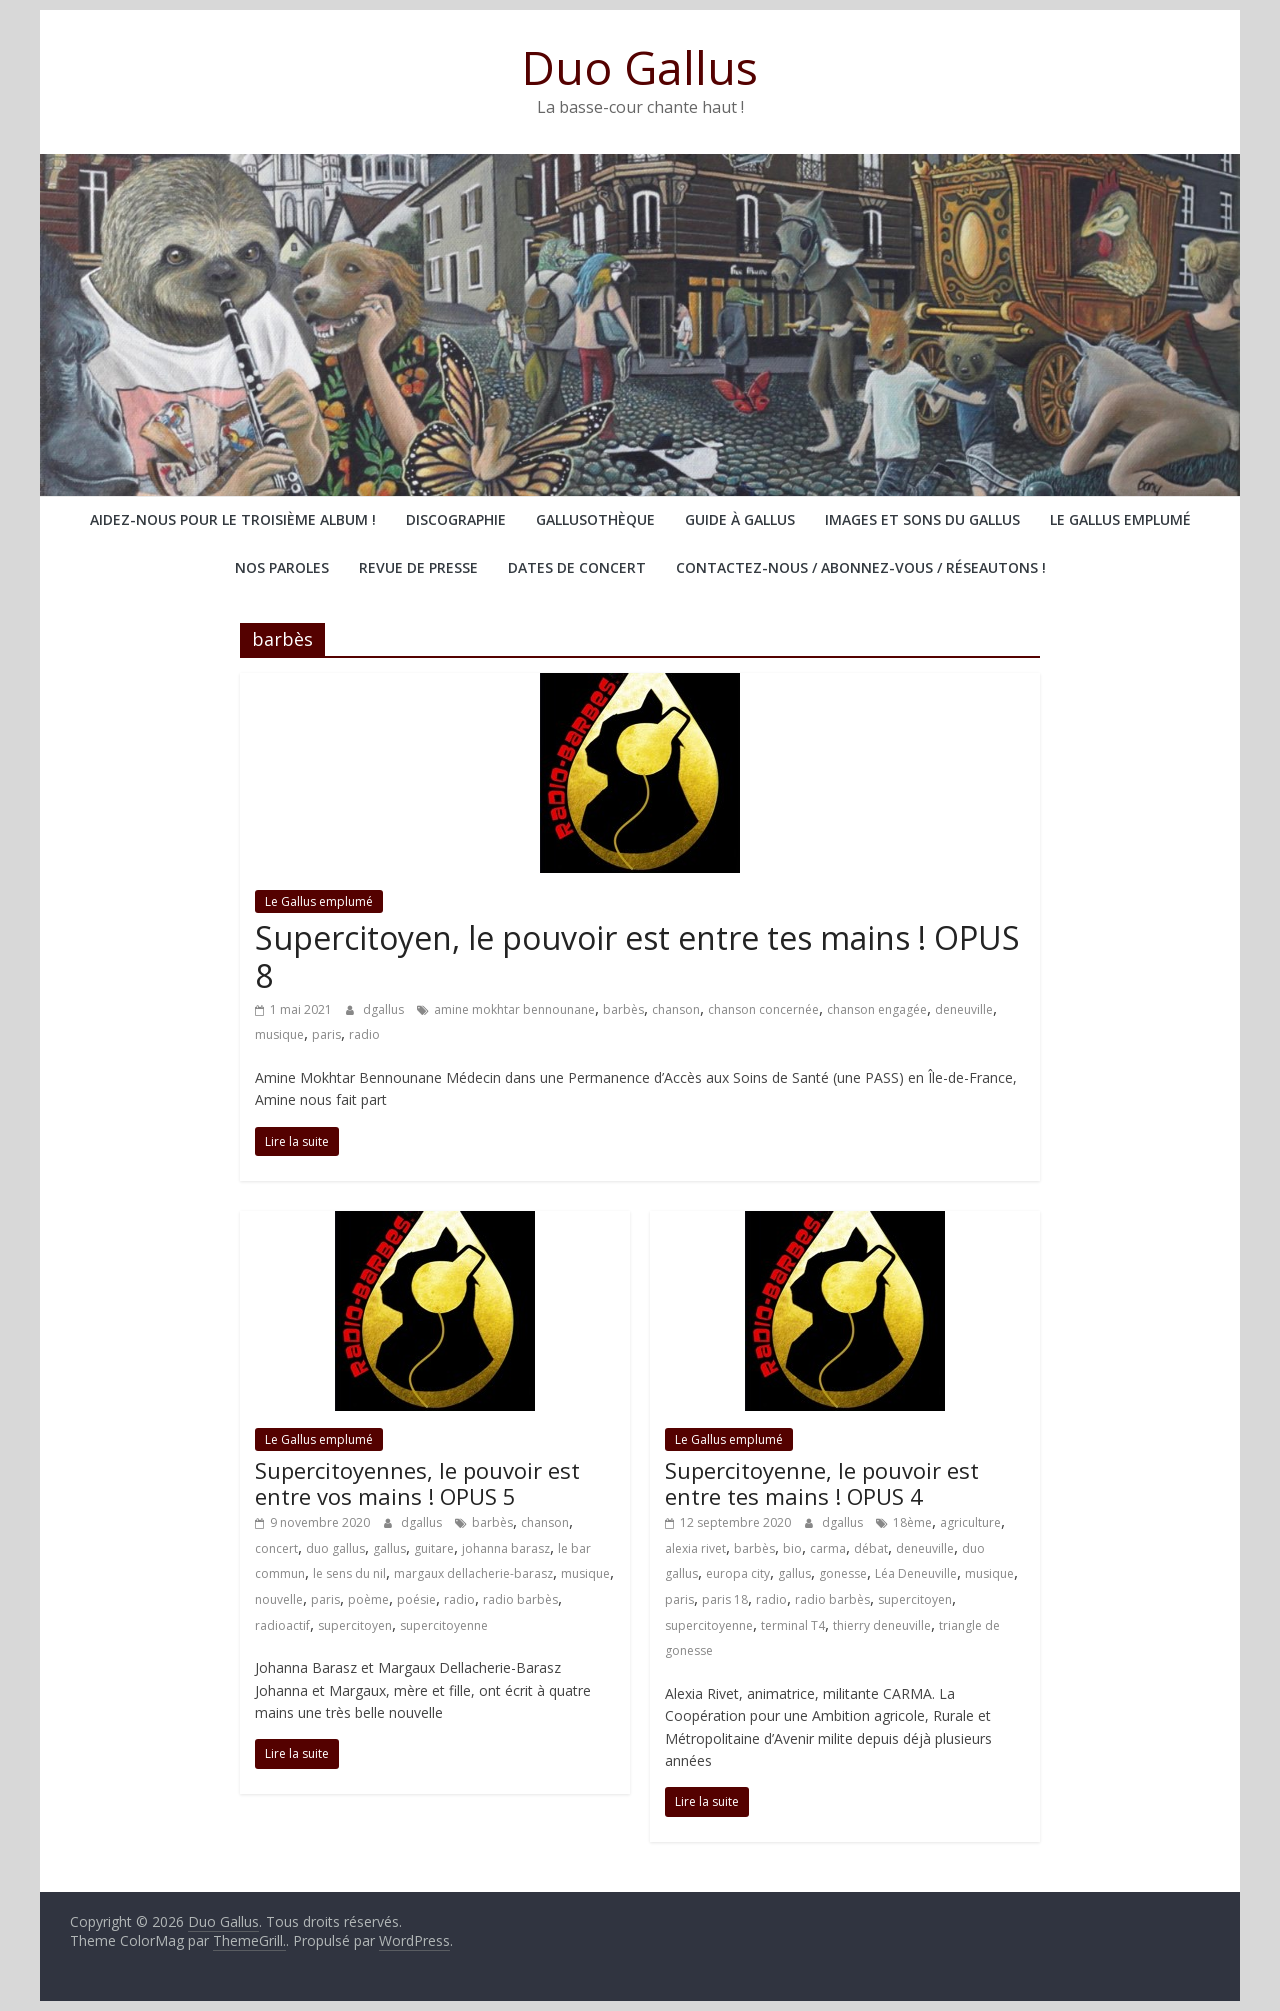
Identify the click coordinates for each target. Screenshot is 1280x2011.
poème (368, 1599)
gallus (389, 1548)
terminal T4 (793, 1625)
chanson (676, 1009)
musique (279, 1034)
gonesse (843, 1573)
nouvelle (279, 1599)
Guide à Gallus (740, 519)
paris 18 (725, 1599)
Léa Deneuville (916, 1573)
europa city (738, 1573)
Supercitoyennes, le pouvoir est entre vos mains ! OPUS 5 (417, 1483)
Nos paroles (282, 567)
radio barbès (520, 1599)
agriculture (970, 1522)
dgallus (385, 1009)
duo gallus (335, 1548)
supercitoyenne (444, 1625)
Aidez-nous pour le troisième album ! (233, 519)
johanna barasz (506, 1548)
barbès (623, 1009)
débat (871, 1548)
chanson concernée (763, 1009)
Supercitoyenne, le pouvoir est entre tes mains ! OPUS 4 (822, 1483)
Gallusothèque (595, 519)
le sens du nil (349, 1573)
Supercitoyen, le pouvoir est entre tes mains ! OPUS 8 (637, 956)
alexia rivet (695, 1548)
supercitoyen (355, 1625)
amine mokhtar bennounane (514, 1009)
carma (828, 1548)
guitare (434, 1548)
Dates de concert (577, 567)
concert (276, 1548)
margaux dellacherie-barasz (473, 1573)
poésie (416, 1599)
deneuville (964, 1009)
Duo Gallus (640, 67)
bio (792, 1548)
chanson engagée (877, 1009)
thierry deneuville (882, 1625)
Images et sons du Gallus (922, 519)
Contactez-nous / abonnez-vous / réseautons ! (861, 567)
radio (364, 1034)
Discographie (456, 519)
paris (326, 1034)
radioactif (282, 1625)
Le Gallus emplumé (1120, 519)
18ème (912, 1522)
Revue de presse (418, 567)
